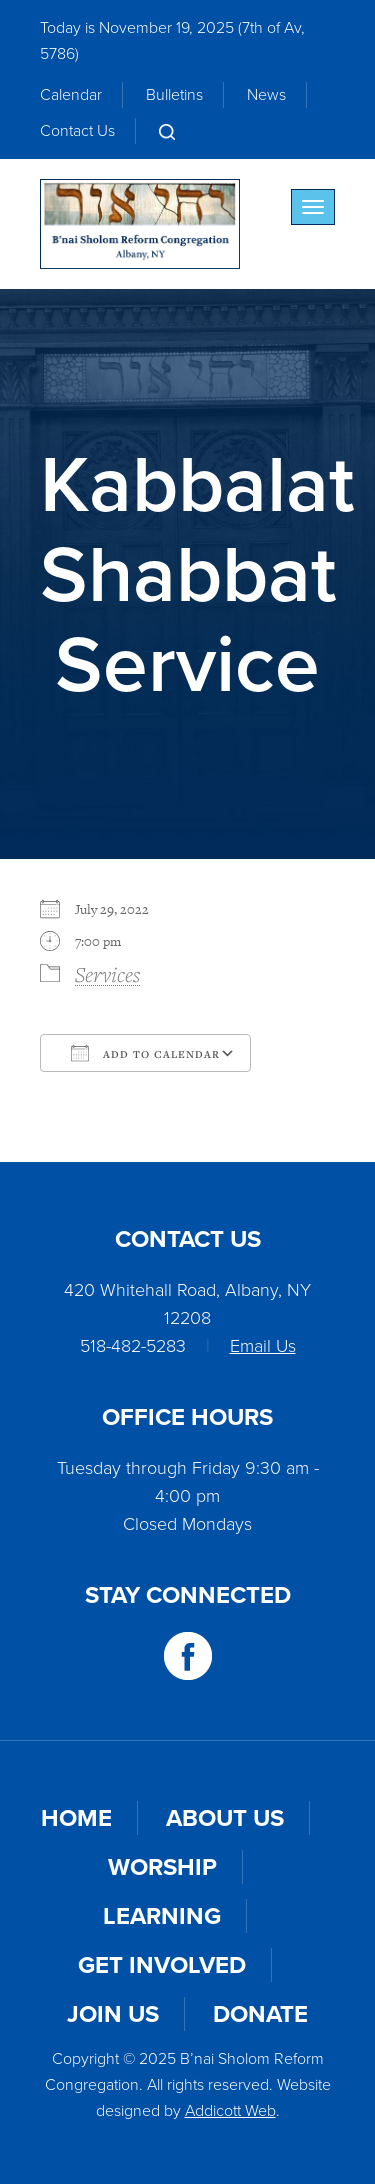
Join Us (113, 2014)
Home (76, 1818)
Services (107, 974)
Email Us (263, 1346)
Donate (260, 2014)
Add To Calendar (145, 1053)
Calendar (71, 94)
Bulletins (174, 94)
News (266, 94)
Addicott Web (230, 2110)
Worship (162, 1867)
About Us (225, 1818)
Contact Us (77, 130)
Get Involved (162, 1965)
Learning (162, 1916)
